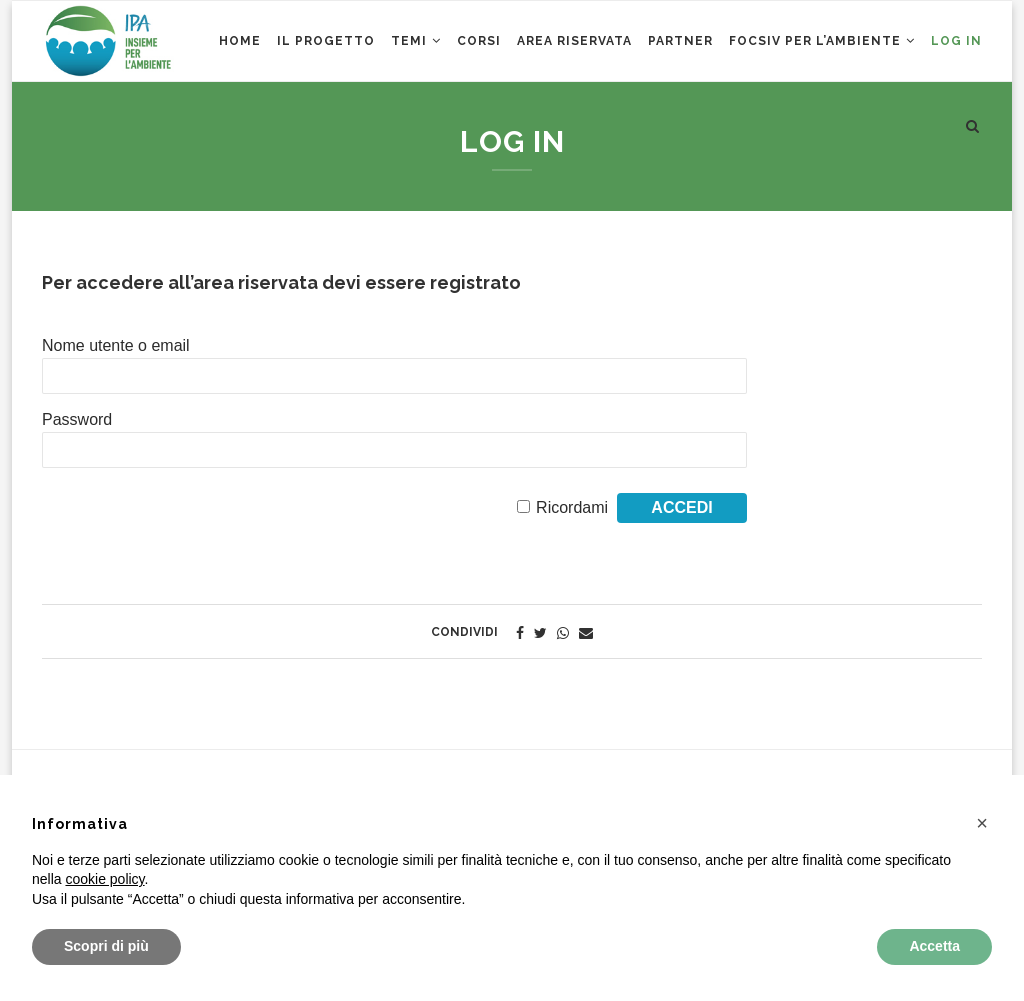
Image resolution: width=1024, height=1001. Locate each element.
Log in (956, 41)
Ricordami (572, 507)
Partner (680, 41)
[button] (982, 823)
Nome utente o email (116, 345)
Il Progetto (326, 41)
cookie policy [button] (104, 879)
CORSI (479, 41)
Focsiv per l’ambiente (815, 41)
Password (77, 419)
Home (240, 41)
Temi (409, 41)
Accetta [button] (934, 946)
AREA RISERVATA (574, 41)
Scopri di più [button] (106, 946)
